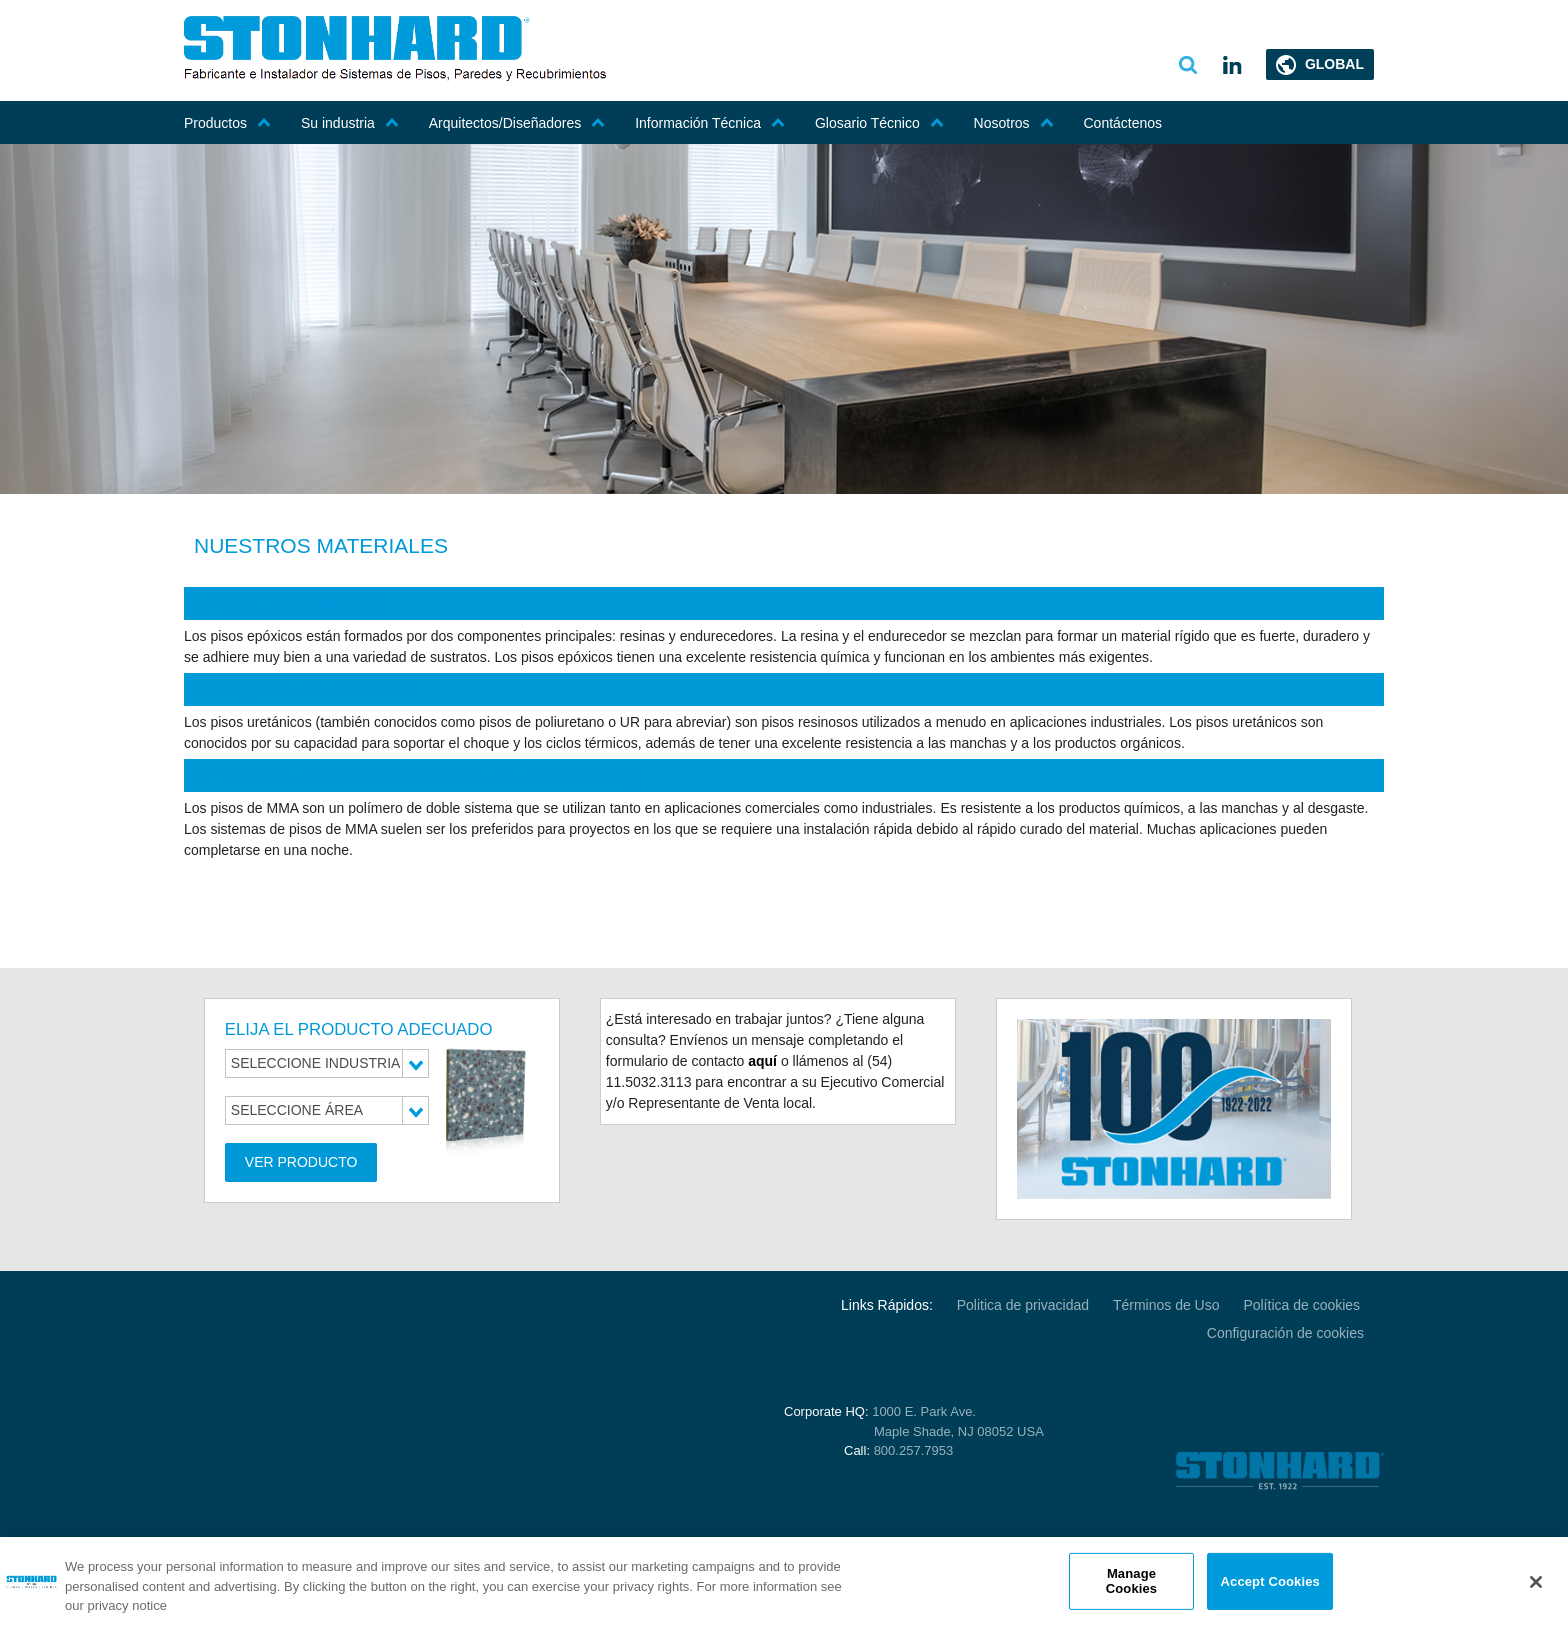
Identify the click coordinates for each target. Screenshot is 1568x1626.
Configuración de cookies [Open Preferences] (1285, 1333)
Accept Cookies (1270, 1580)
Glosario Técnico (879, 123)
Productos (227, 123)
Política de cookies (1303, 1305)
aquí (762, 1061)
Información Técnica (710, 123)
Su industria (350, 123)
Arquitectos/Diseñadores (517, 123)
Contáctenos (1123, 123)
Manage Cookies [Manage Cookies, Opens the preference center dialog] (1131, 1581)
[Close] (1536, 1582)
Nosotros (1014, 123)
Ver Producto (301, 1162)
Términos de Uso (1166, 1305)
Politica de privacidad (1023, 1305)
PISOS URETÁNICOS (308, 689)
